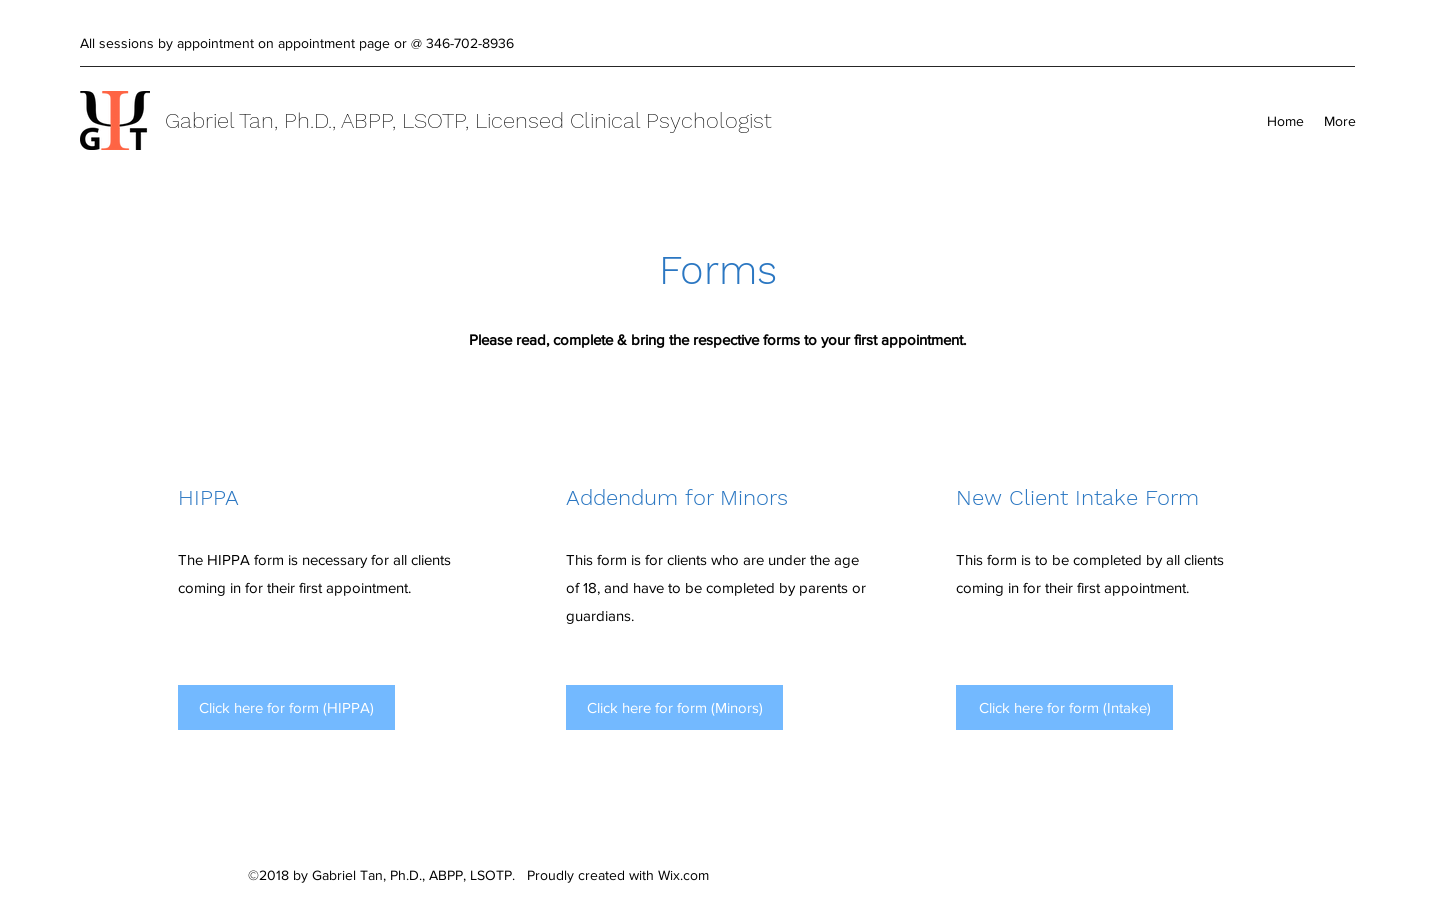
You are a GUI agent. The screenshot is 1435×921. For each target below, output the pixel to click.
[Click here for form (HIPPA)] (286, 707)
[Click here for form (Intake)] (1064, 707)
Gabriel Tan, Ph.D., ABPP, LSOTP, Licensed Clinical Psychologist (468, 120)
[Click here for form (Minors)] (674, 707)
